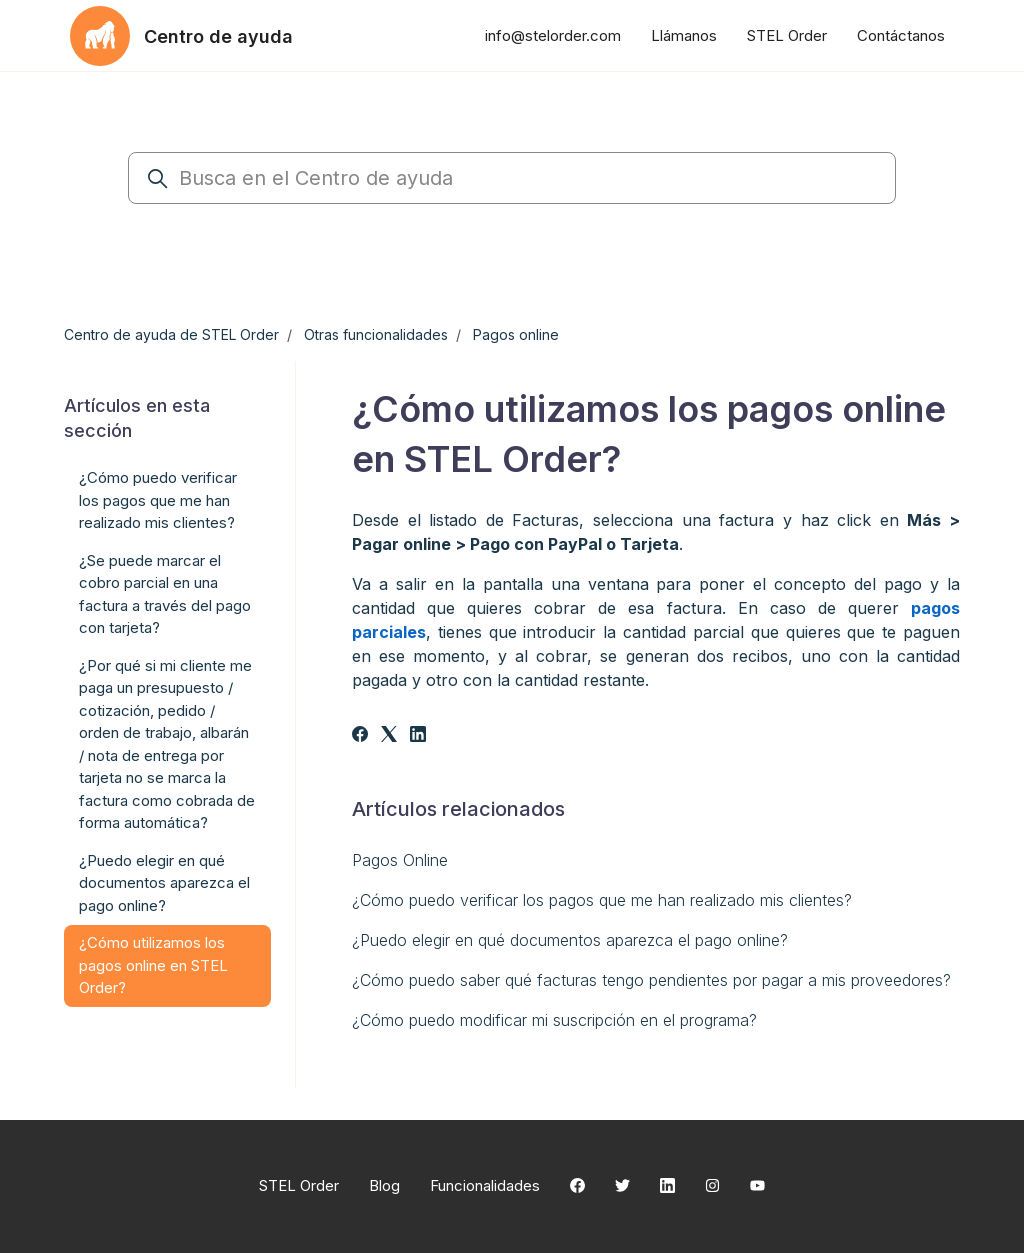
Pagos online (516, 334)
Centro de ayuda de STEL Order (171, 334)
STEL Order (787, 35)
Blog (384, 1185)
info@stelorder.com (553, 35)
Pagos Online (400, 860)
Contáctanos (901, 35)
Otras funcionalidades (376, 334)
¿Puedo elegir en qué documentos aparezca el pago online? (570, 940)
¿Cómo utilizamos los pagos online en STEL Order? (153, 965)
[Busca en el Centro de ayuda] (512, 178)
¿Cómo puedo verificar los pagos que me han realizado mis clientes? (602, 900)
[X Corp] (389, 736)
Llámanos (684, 35)
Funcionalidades (485, 1185)
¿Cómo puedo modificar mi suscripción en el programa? (554, 1020)
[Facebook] (360, 736)
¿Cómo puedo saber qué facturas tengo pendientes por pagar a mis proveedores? (651, 980)
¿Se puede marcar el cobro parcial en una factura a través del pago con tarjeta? (165, 594)
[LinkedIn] (418, 736)
